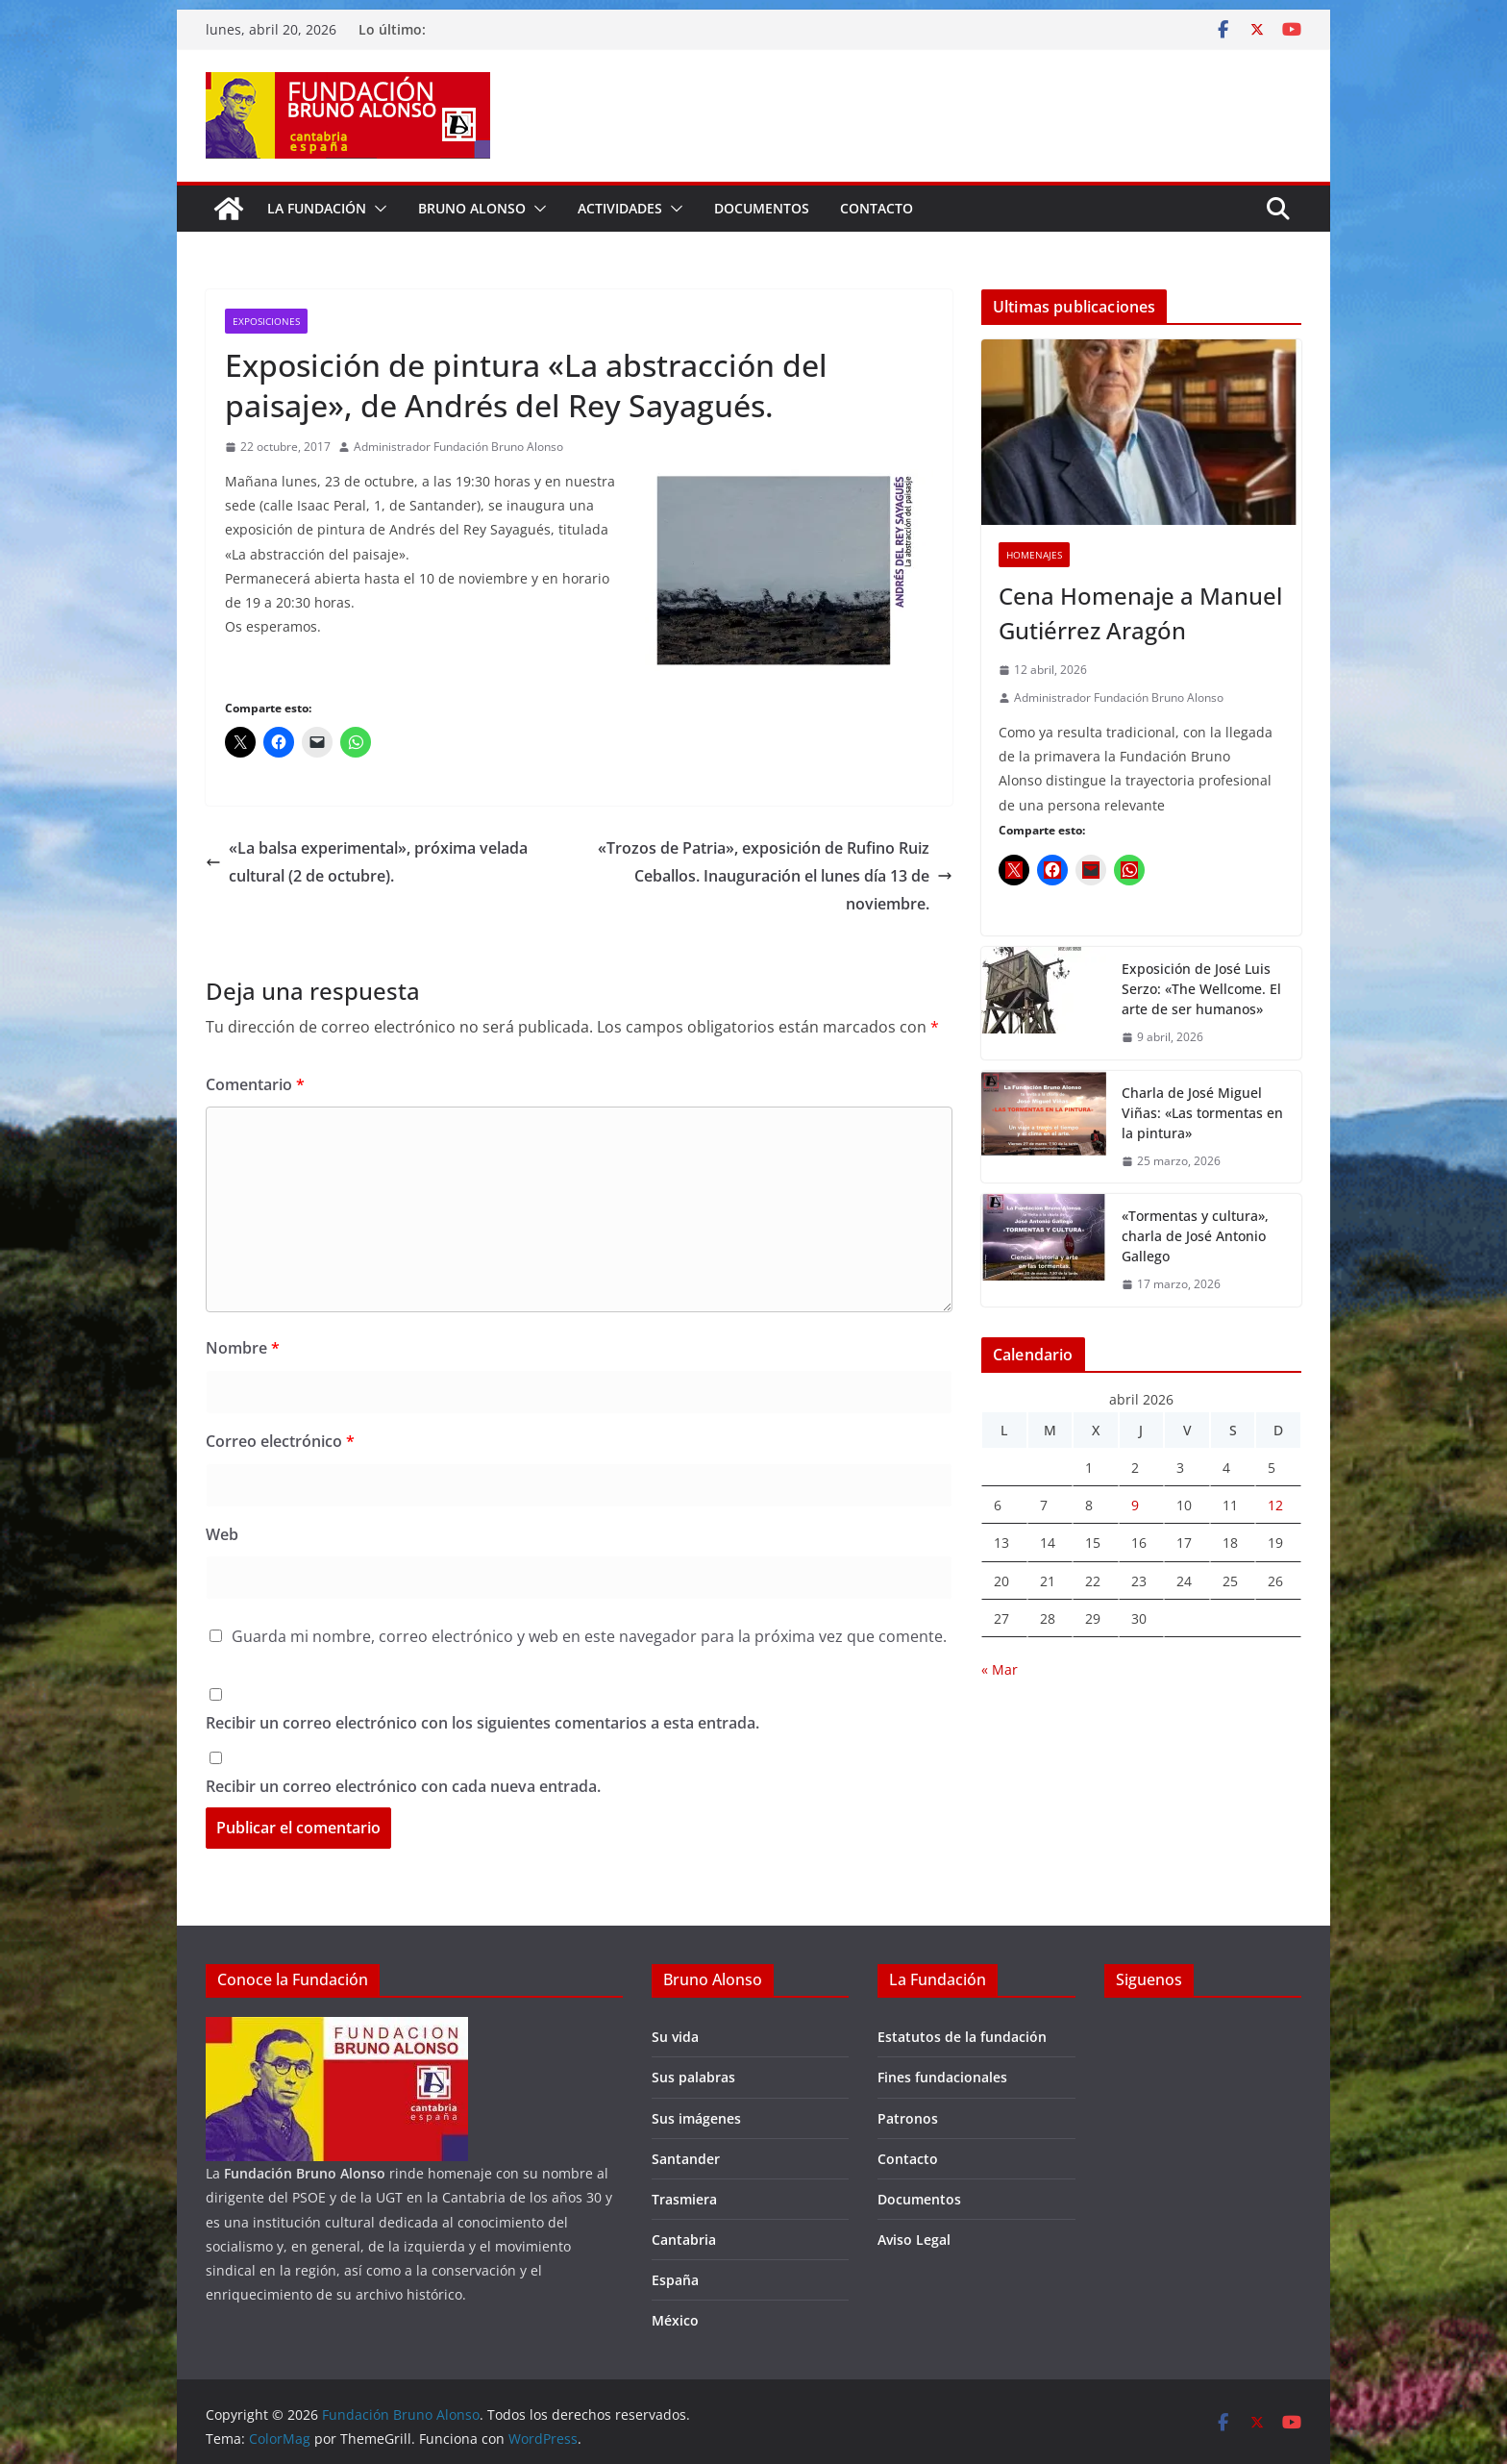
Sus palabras (693, 2077)
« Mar (999, 1669)
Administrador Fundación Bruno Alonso (458, 446)
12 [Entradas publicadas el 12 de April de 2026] (1275, 1505)
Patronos (907, 2118)
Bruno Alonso (472, 208)
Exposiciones (266, 321)
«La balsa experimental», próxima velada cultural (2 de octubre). (367, 861)
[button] (376, 208)
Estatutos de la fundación (962, 2037)
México (675, 2320)
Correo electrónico (280, 1441)
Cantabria (684, 2239)
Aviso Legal (914, 2239)
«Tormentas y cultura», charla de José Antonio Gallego (1195, 1236)
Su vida (675, 2037)
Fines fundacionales (942, 2077)
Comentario (255, 1084)
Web (222, 1534)
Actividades (620, 208)
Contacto (876, 208)
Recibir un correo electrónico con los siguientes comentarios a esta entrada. (482, 1722)
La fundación (316, 208)
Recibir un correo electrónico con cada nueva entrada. (403, 1786)
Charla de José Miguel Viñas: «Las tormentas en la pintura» (1202, 1112)
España (675, 2280)
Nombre (243, 1347)
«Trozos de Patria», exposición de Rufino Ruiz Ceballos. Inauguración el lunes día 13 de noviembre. (775, 875)
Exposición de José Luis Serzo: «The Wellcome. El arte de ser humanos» (1201, 988)
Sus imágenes (696, 2118)
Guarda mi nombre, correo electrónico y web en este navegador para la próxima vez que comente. (589, 1636)
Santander (686, 2159)
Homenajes (1034, 554)
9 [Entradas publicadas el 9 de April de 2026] (1135, 1505)
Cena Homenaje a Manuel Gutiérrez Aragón (1140, 613)
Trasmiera (684, 2199)
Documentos (761, 208)
